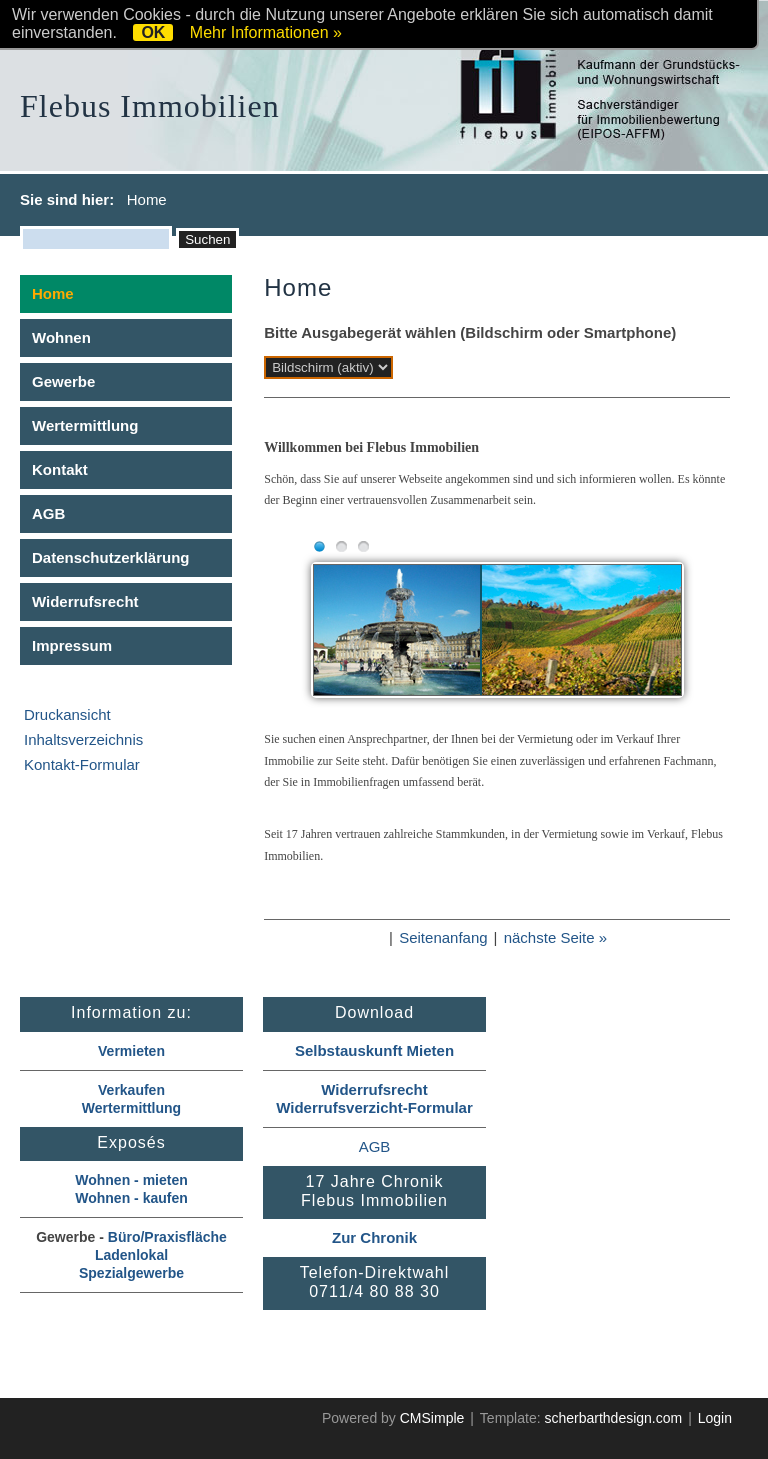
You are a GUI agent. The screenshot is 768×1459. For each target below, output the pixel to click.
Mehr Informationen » (266, 32)
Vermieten (131, 1051)
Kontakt (60, 469)
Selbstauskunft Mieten (374, 1050)
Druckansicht (67, 714)
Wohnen (61, 337)
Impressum (72, 645)
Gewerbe (63, 381)
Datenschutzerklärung (111, 557)
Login (715, 1418)
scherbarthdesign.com (613, 1418)
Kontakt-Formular (82, 764)
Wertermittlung (85, 425)
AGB (48, 513)
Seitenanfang (443, 937)
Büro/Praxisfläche (167, 1237)
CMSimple (432, 1418)
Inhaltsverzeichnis (83, 739)
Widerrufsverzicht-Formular (374, 1107)
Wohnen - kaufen (131, 1198)
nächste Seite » (555, 937)
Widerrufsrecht (85, 601)
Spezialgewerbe (131, 1273)
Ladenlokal (131, 1255)
